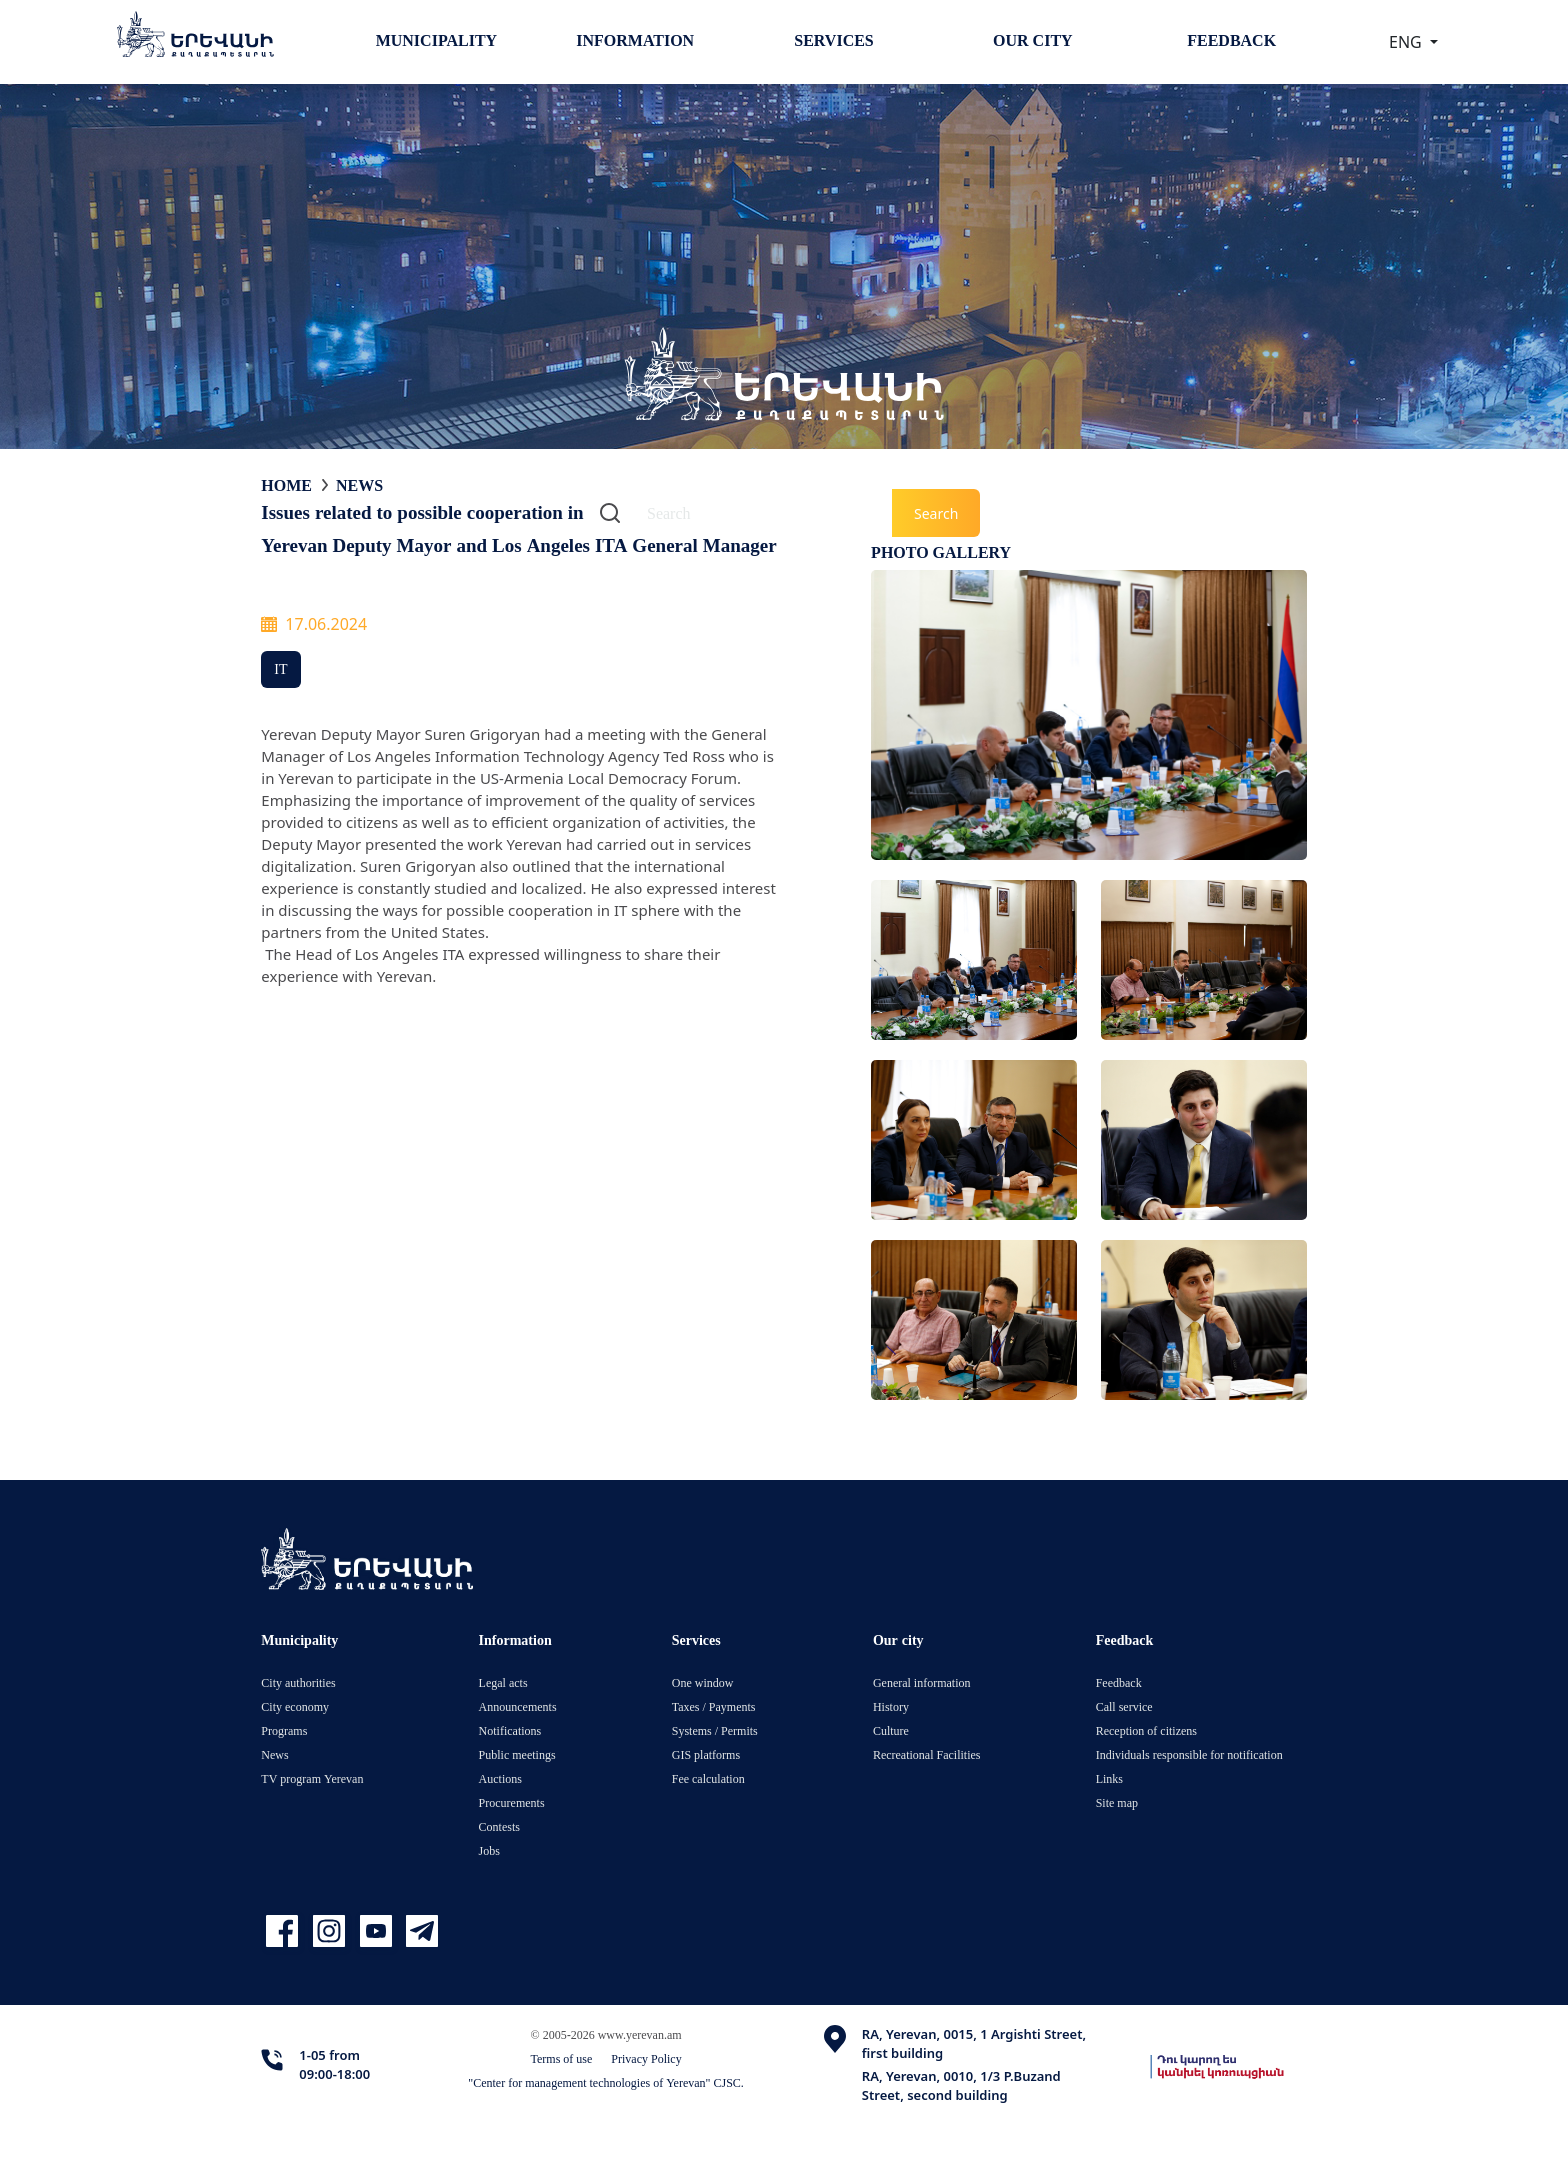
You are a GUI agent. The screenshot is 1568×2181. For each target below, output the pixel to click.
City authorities (298, 1682)
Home (286, 485)
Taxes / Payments (714, 1706)
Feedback (1231, 40)
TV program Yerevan (312, 1778)
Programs (284, 1730)
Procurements (512, 1802)
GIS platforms (706, 1754)
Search (936, 513)
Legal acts (503, 1682)
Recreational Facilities (927, 1754)
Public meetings (517, 1754)
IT (280, 668)
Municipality (436, 40)
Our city (1033, 40)
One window (703, 1682)
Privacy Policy (646, 2058)
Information (635, 40)
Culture (891, 1730)
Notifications (510, 1730)
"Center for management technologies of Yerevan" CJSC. (606, 2082)
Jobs (489, 1850)
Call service (1124, 1706)
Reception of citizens (1146, 1730)
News (359, 485)
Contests (499, 1826)
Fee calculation (708, 1778)
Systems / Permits (715, 1730)
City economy (295, 1706)
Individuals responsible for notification (1189, 1754)
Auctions (500, 1778)
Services (833, 40)
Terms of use (562, 2058)
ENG (1407, 42)
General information (922, 1682)
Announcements (518, 1706)
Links (1109, 1778)
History (891, 1706)
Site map (1117, 1802)
